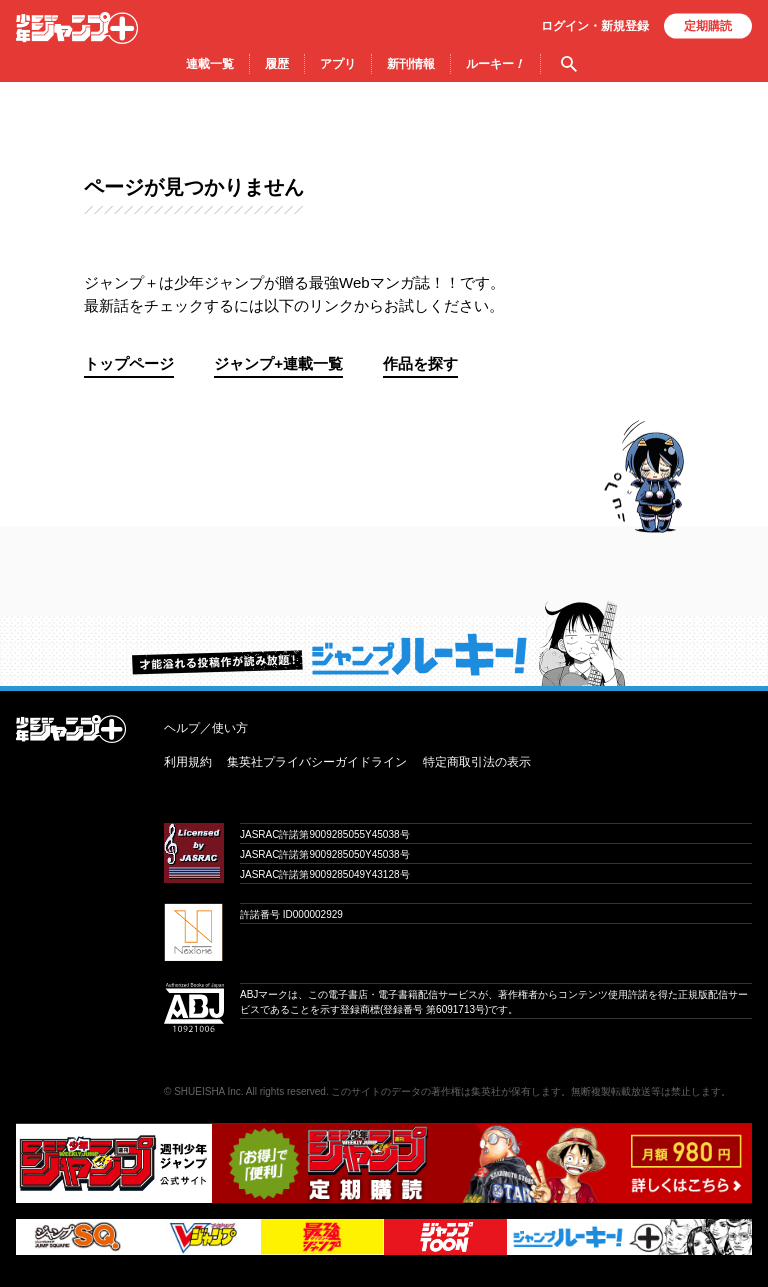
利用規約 (188, 762)
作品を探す (420, 363)
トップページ (129, 363)
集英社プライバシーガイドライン (317, 762)
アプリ (338, 64)
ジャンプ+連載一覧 (278, 363)
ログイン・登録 (595, 26)
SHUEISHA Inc (207, 1091)
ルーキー (495, 64)
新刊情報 (411, 64)
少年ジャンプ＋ (77, 28)
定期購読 (708, 26)
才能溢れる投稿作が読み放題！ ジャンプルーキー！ (384, 643)
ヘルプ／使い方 (206, 728)
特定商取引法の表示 (477, 762)
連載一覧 (210, 64)
